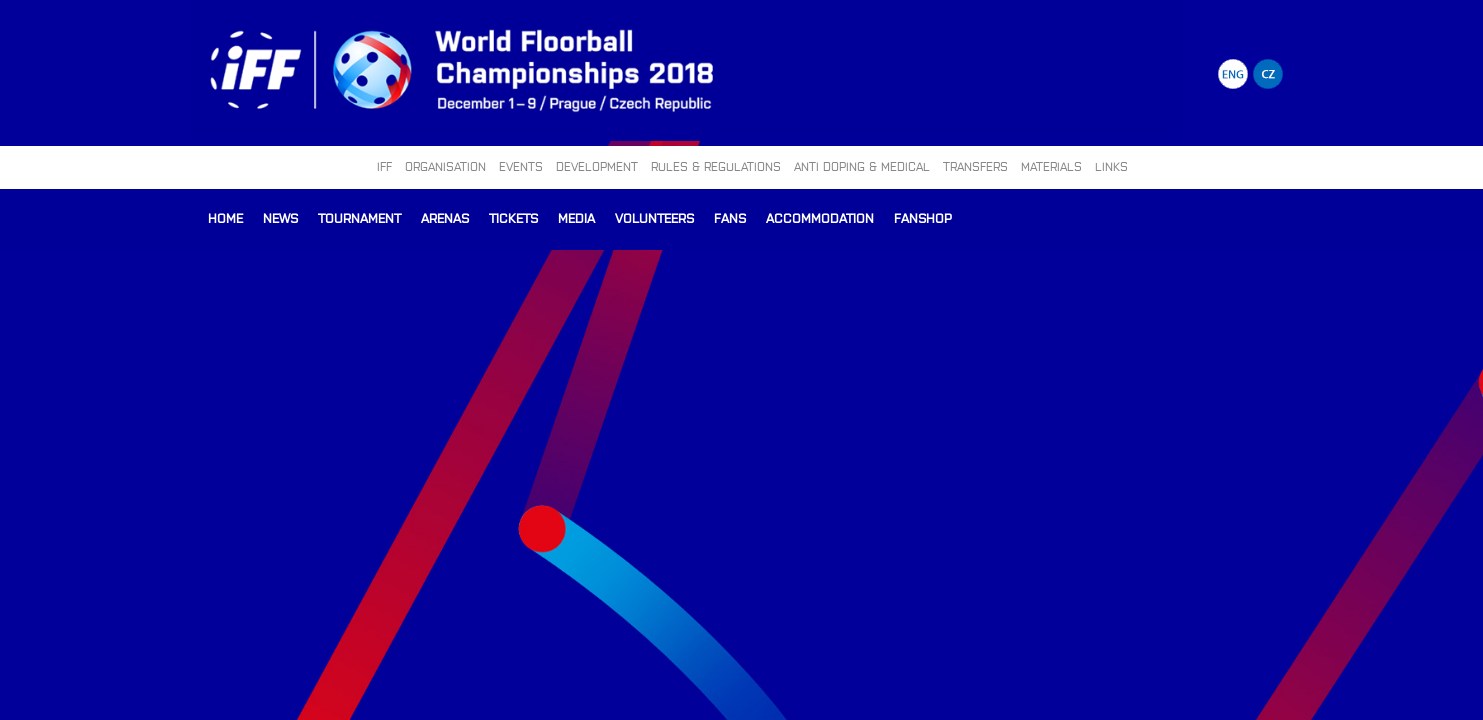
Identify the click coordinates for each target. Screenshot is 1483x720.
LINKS (1111, 166)
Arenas (445, 217)
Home (225, 217)
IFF (384, 166)
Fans (730, 217)
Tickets (513, 217)
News (280, 217)
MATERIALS (1051, 166)
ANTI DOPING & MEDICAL (862, 166)
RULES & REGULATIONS (716, 166)
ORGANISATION (445, 166)
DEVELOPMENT (597, 166)
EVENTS (521, 166)
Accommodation (820, 217)
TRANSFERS (975, 166)
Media (576, 217)
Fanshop (923, 217)
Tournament (359, 217)
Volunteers (654, 217)
